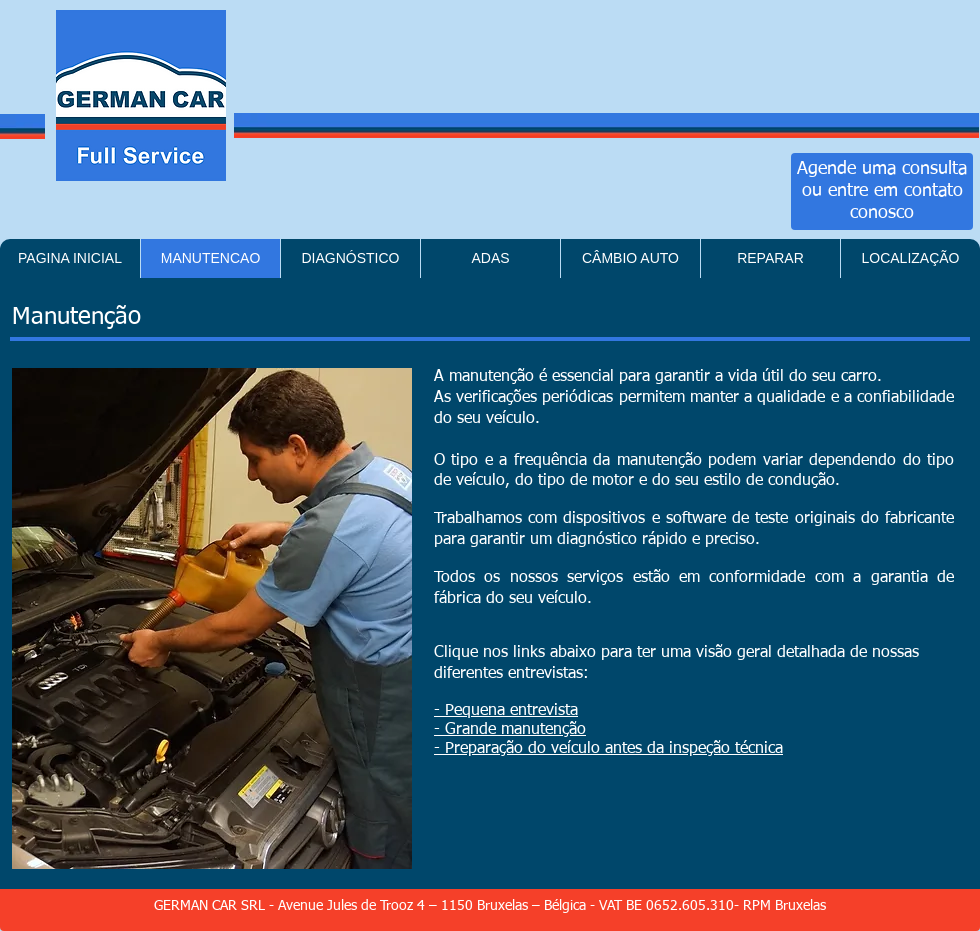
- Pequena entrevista (506, 711)
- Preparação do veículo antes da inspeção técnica (608, 749)
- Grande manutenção (510, 730)
